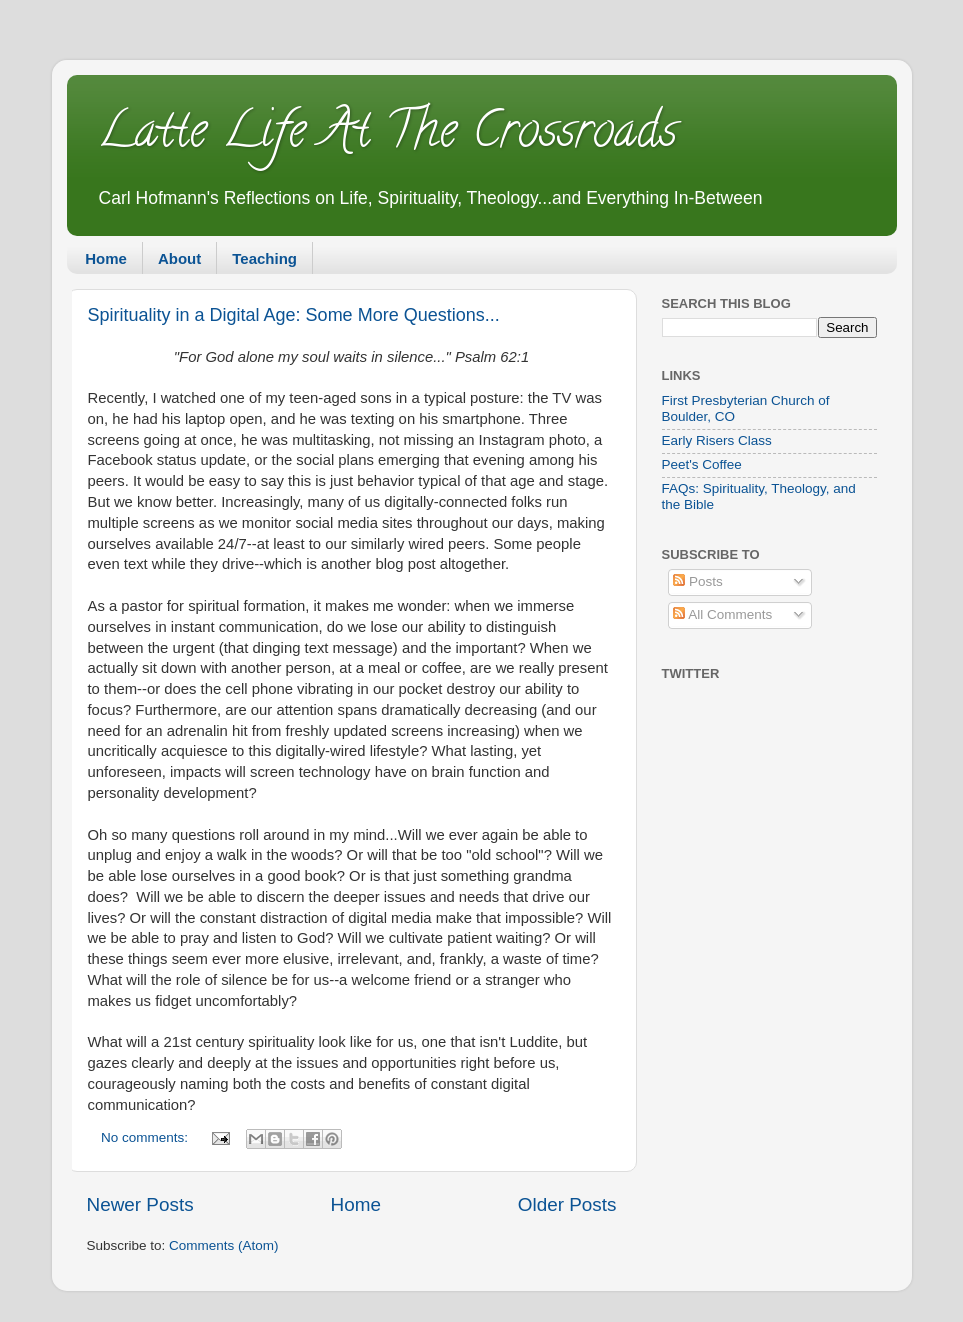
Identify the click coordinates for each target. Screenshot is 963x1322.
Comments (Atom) (224, 1245)
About (179, 258)
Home (106, 258)
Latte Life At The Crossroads (387, 136)
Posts (698, 581)
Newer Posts (140, 1204)
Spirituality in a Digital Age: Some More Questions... (294, 315)
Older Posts (567, 1204)
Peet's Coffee (702, 464)
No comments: (146, 1137)
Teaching (264, 258)
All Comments (722, 614)
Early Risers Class (717, 440)
